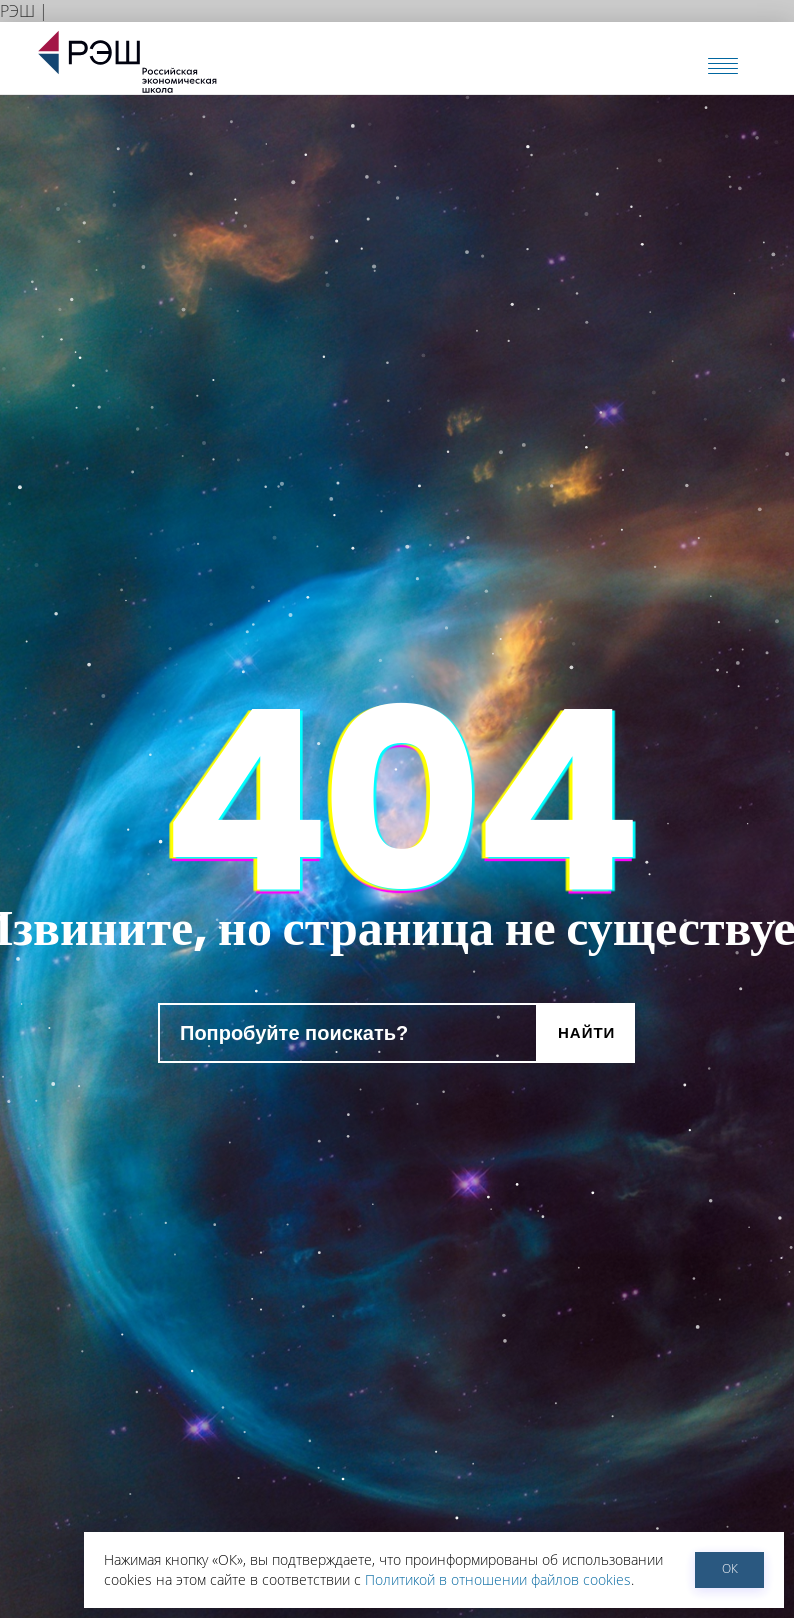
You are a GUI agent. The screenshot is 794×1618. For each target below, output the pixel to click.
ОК (730, 1568)
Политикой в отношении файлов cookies (498, 1579)
